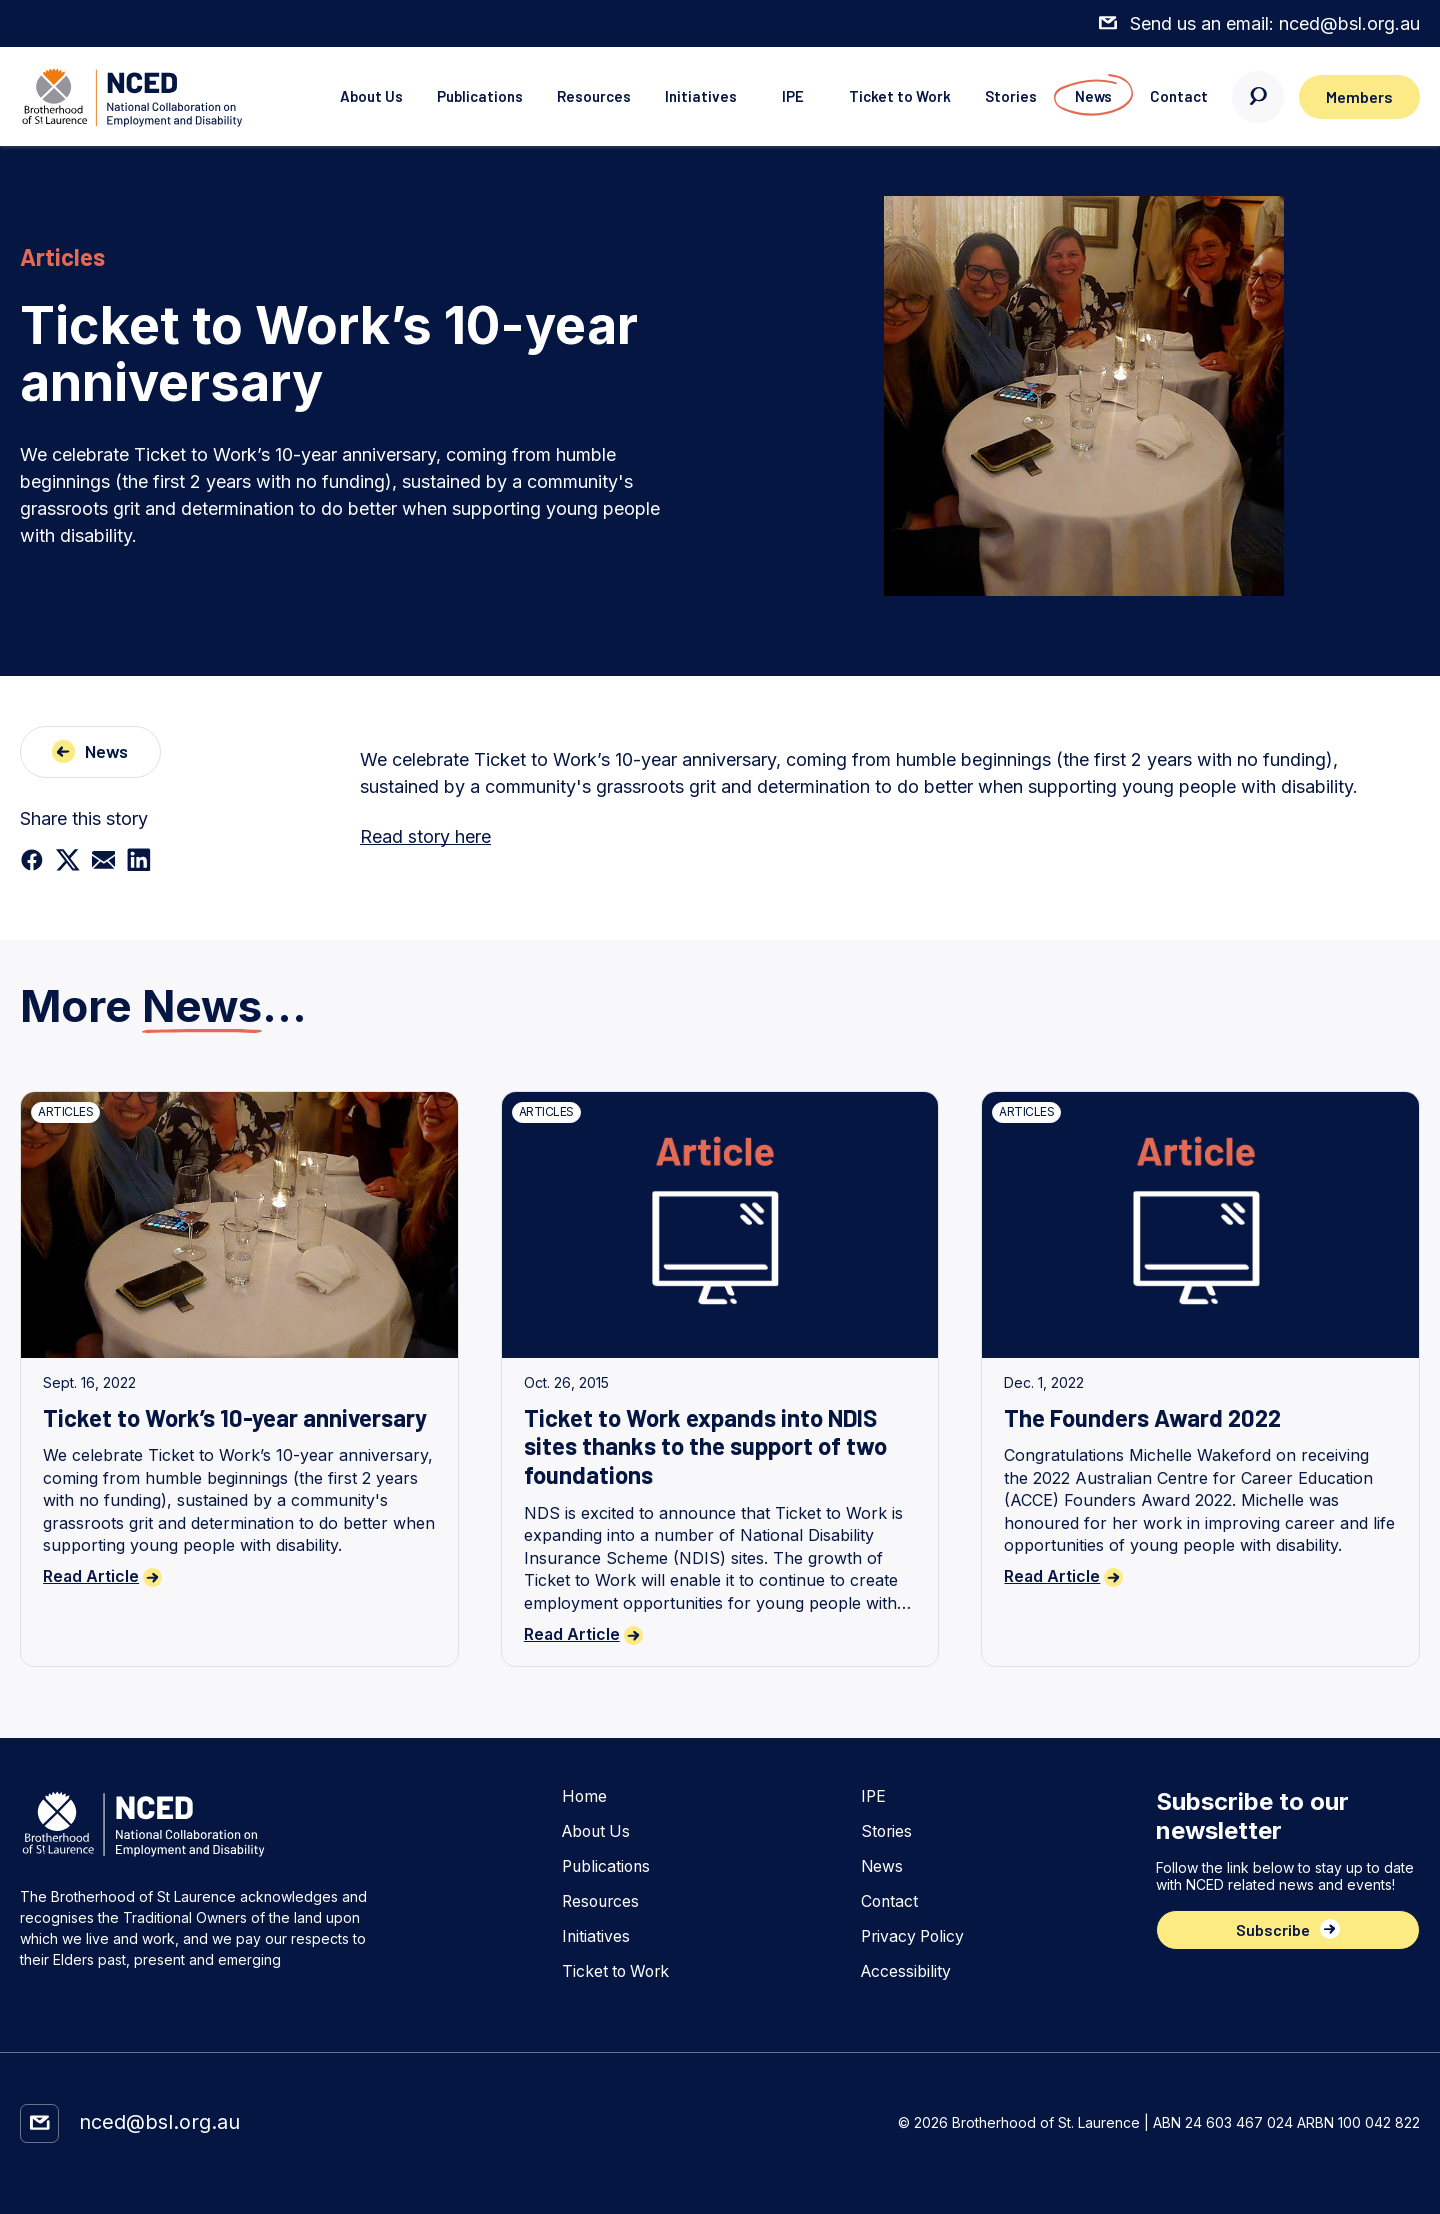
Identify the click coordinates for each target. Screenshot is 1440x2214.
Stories (1003, 96)
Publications (462, 96)
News (1086, 96)
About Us (351, 96)
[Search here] (1254, 97)
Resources (578, 96)
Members (1357, 96)
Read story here (425, 836)
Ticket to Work (890, 96)
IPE (781, 96)
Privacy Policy (913, 1936)
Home (582, 1795)
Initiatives (687, 96)
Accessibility (905, 1971)
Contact (1174, 96)
